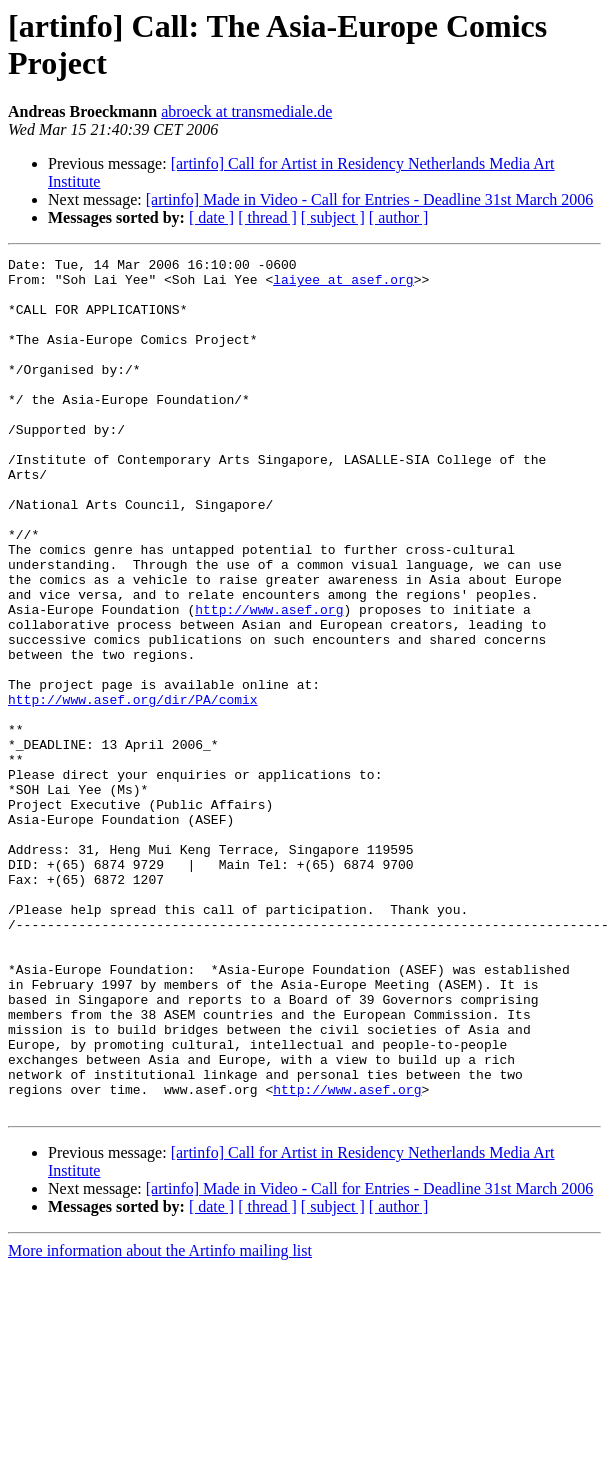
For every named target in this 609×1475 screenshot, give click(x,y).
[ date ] (211, 217)
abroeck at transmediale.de (246, 111)
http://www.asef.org (269, 681)
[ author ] (399, 217)
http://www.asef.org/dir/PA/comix (133, 789)
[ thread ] (267, 217)
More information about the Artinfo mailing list (160, 1421)
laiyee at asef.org (343, 285)
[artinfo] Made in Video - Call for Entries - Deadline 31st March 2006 (370, 199)
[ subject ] (333, 217)
